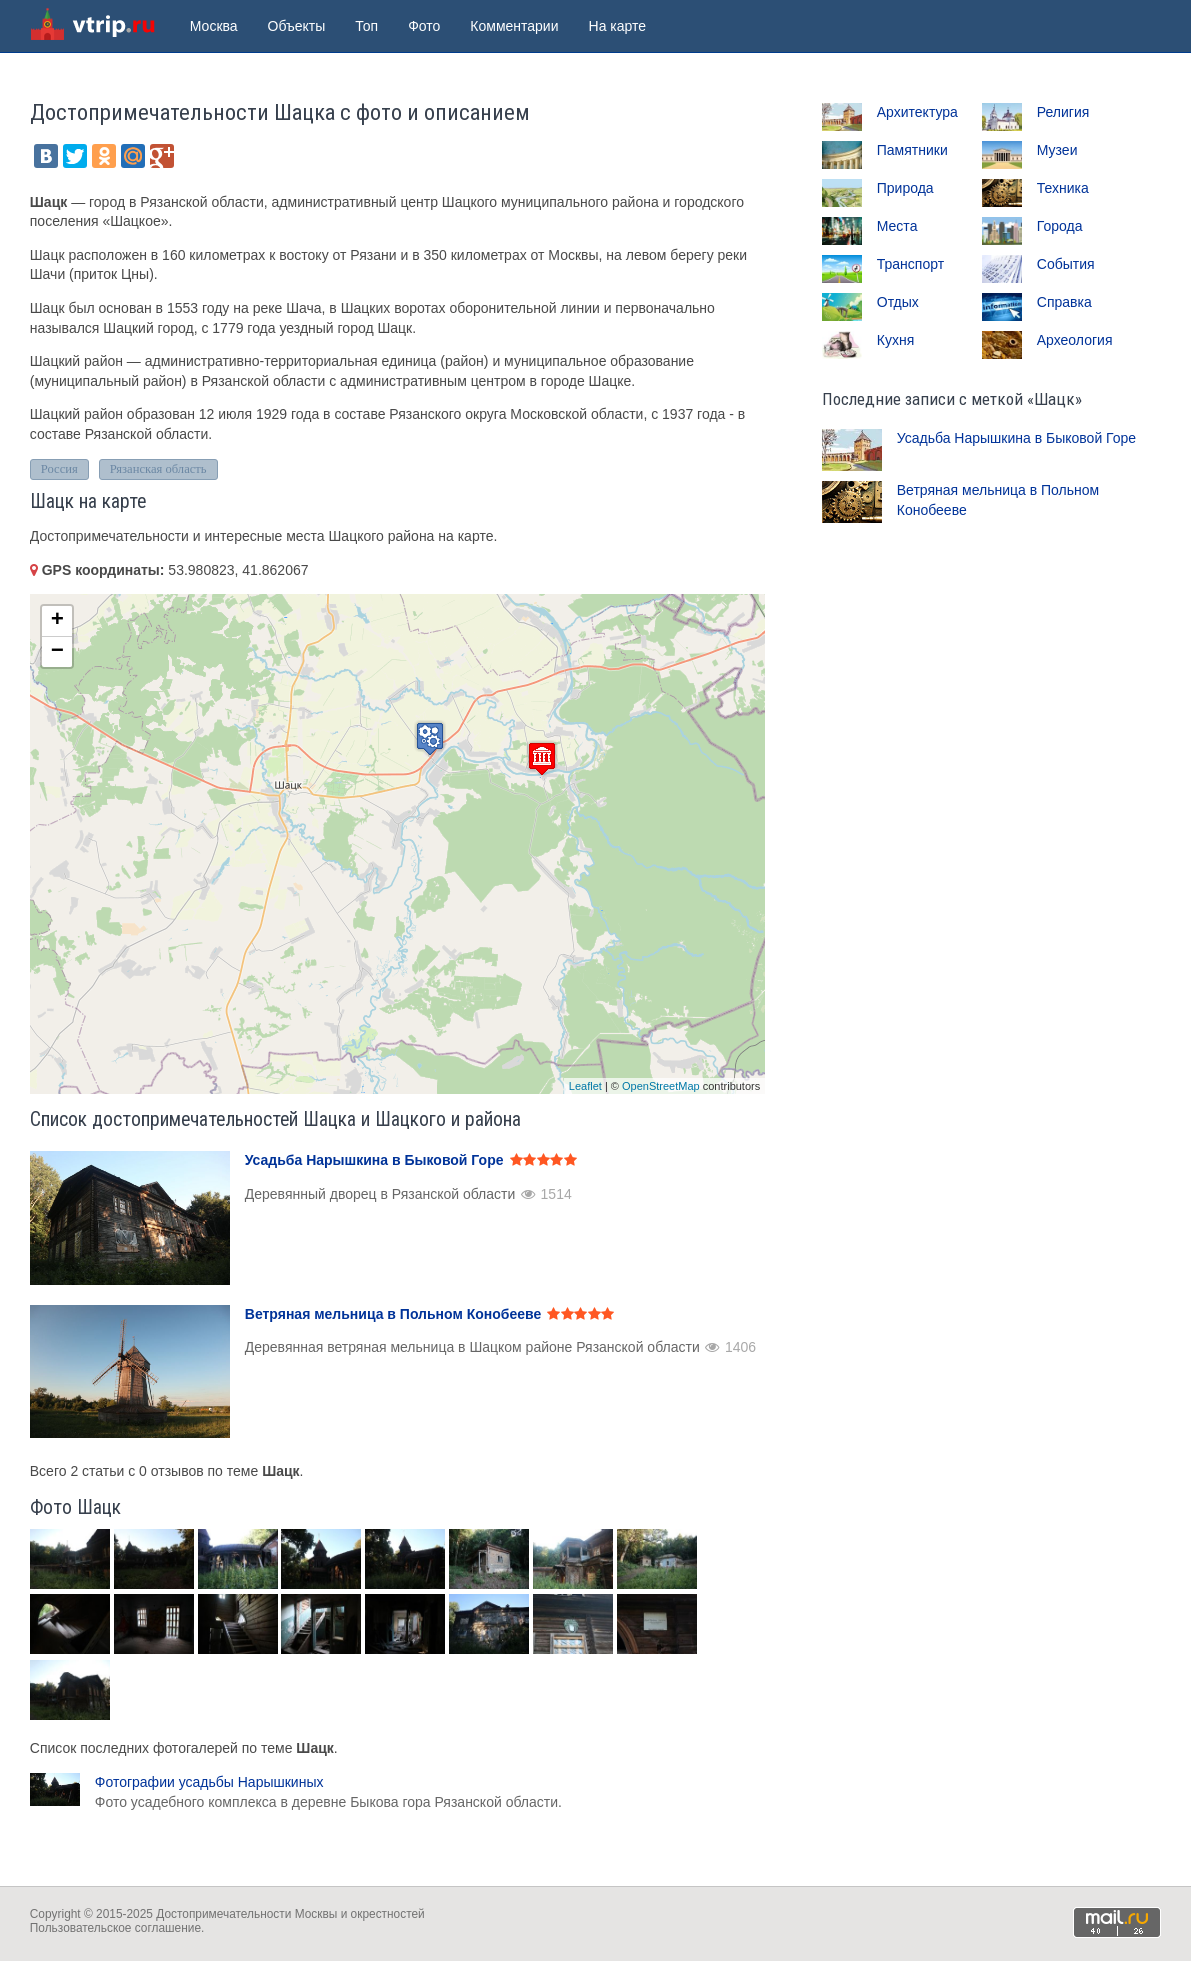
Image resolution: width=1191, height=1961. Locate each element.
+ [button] (57, 621)
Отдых (898, 302)
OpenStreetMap (661, 1086)
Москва (214, 26)
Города (1060, 226)
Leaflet (585, 1086)
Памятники (912, 150)
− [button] (57, 652)
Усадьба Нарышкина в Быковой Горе (1016, 438)
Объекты (297, 26)
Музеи (1057, 150)
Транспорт (910, 264)
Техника (1063, 188)
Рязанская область (158, 469)
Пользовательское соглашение (115, 1928)
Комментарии (514, 26)
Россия (59, 469)
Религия (1063, 112)
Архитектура (917, 112)
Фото (424, 26)
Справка (1064, 302)
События (1066, 264)
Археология (1075, 340)
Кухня (895, 340)
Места (897, 226)
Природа (905, 188)
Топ (366, 26)
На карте (618, 26)
